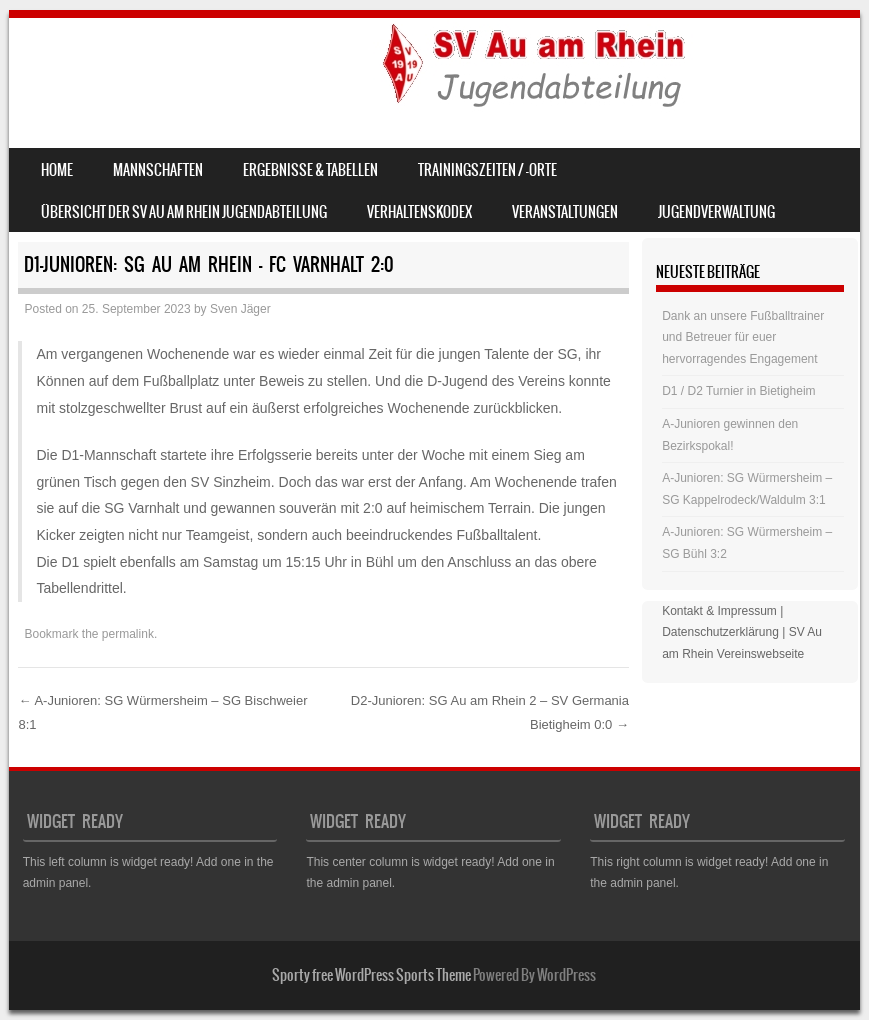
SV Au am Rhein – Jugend (191, 66)
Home (57, 170)
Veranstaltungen (565, 212)
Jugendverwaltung (716, 212)
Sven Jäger (240, 309)
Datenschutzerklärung (720, 632)
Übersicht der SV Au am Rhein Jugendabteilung (184, 212)
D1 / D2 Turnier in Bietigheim (738, 391)
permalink (128, 634)
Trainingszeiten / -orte (487, 170)
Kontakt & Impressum (719, 611)
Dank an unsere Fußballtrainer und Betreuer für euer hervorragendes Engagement (743, 337)
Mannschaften (158, 170)
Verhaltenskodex (419, 212)
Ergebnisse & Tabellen (310, 170)
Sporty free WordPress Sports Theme (371, 975)
